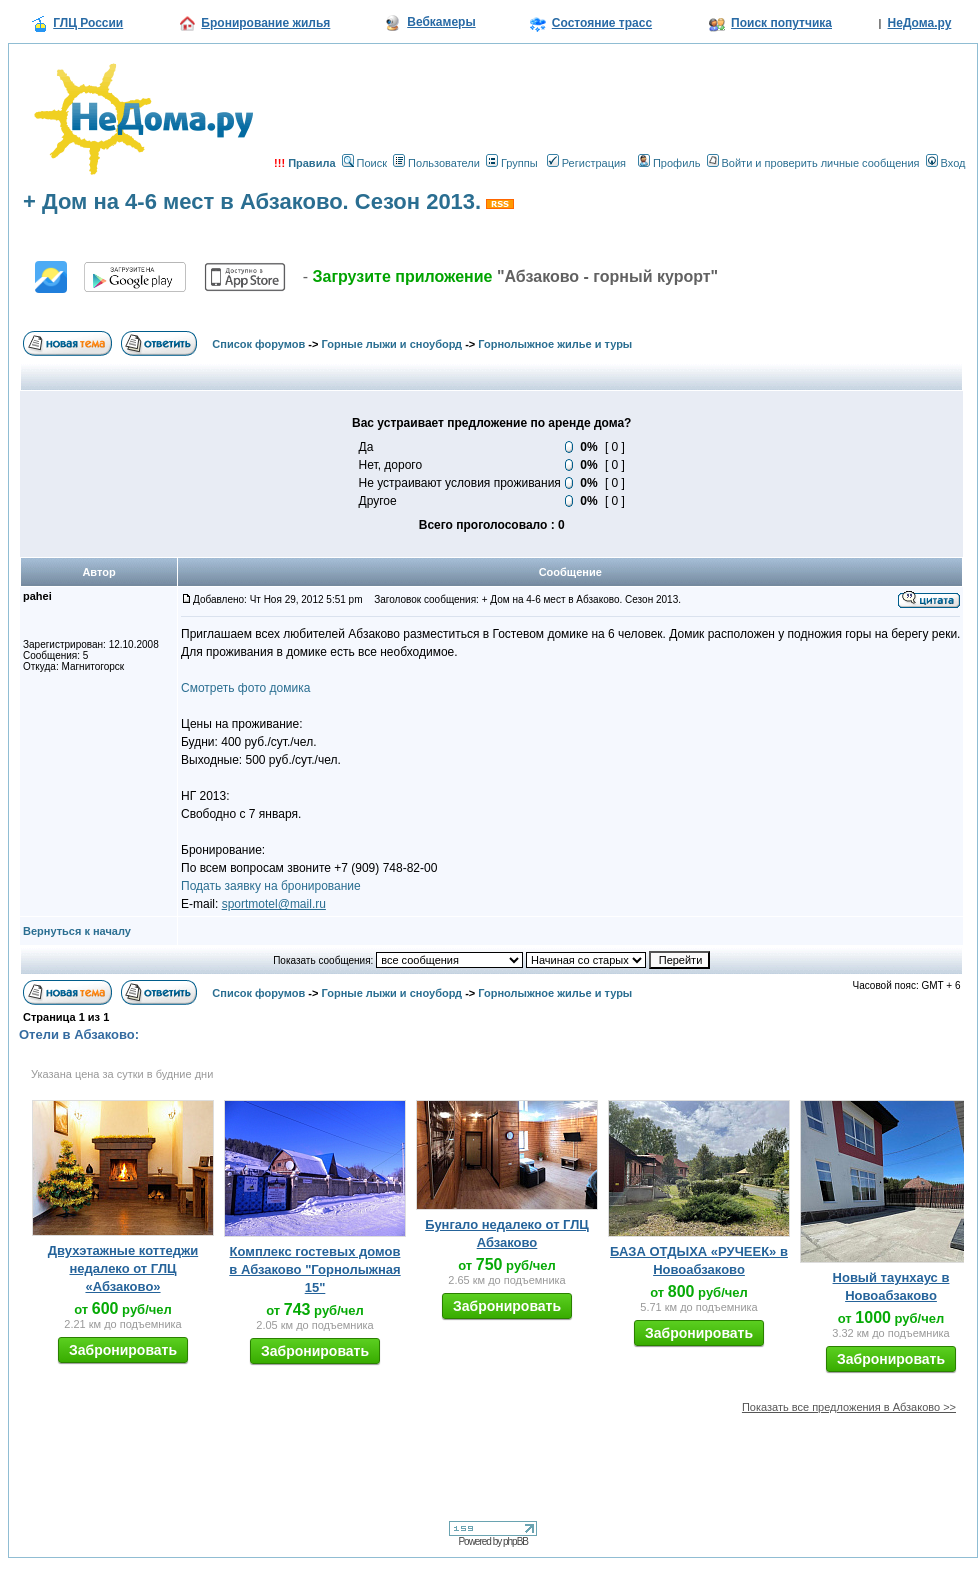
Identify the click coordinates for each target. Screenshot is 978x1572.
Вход (946, 163)
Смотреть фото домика (245, 688)
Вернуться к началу (77, 931)
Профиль (669, 163)
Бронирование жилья (265, 23)
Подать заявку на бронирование (271, 886)
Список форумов (258, 344)
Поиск (364, 163)
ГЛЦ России (88, 23)
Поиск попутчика (781, 23)
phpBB (515, 1541)
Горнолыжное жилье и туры (555, 344)
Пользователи (436, 163)
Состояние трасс (602, 23)
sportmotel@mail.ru (274, 904)
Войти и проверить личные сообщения (813, 163)
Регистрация (586, 163)
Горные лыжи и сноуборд (392, 344)
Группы (512, 163)
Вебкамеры (441, 22)
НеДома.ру (920, 23)
